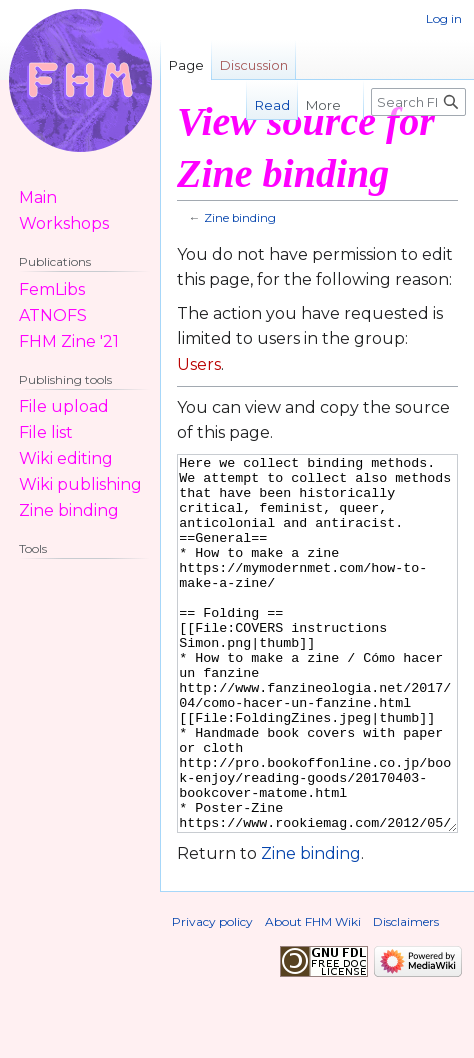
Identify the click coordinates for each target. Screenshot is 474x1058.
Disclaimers (406, 996)
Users (199, 364)
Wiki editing (66, 458)
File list (46, 432)
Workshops (64, 223)
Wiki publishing (80, 484)
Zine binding (240, 218)
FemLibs (52, 289)
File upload (64, 406)
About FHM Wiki (313, 996)
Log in (444, 18)
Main (38, 197)
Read (261, 105)
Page (186, 65)
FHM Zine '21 (69, 341)
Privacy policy (212, 996)
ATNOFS (53, 315)
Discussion (254, 65)
